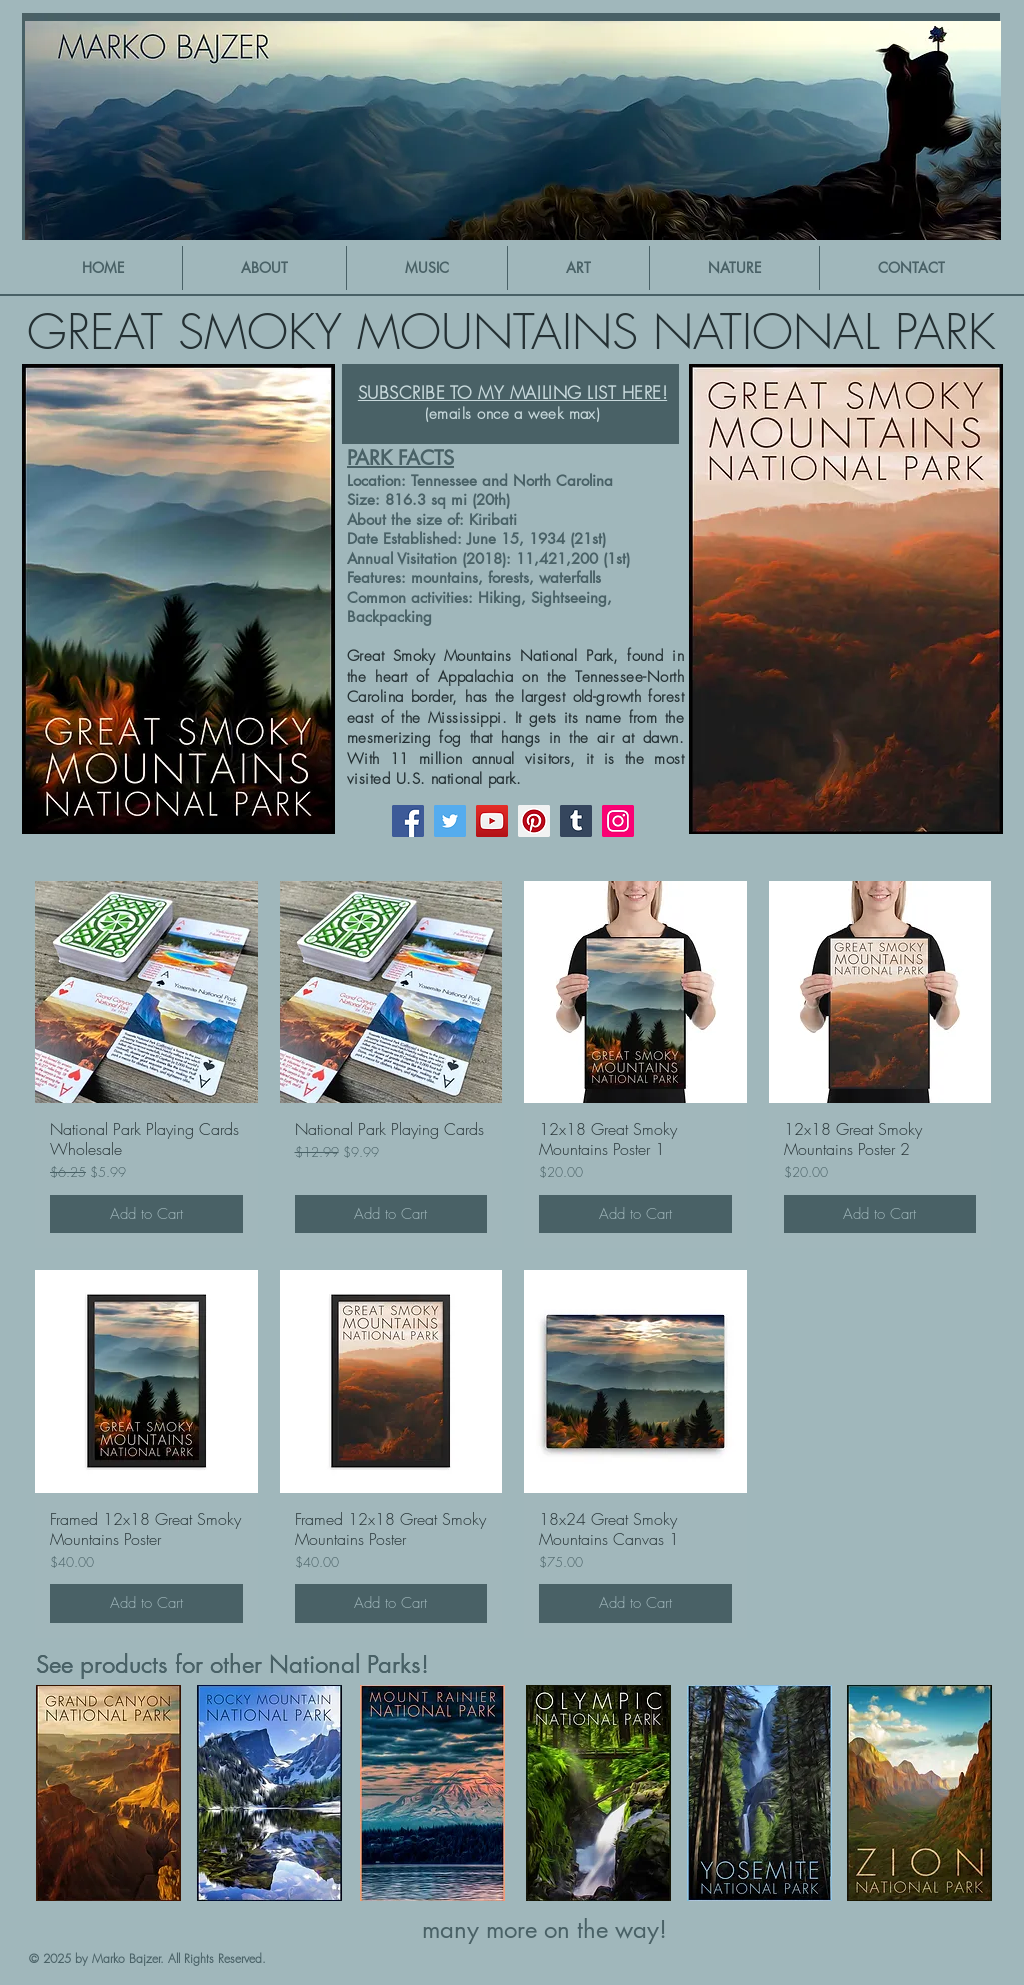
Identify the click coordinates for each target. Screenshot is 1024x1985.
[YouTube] (492, 821)
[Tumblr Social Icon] (576, 821)
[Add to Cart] (146, 1214)
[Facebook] (408, 821)
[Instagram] (618, 821)
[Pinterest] (534, 821)
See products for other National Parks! (232, 1664)
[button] (427, 268)
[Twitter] (450, 821)
